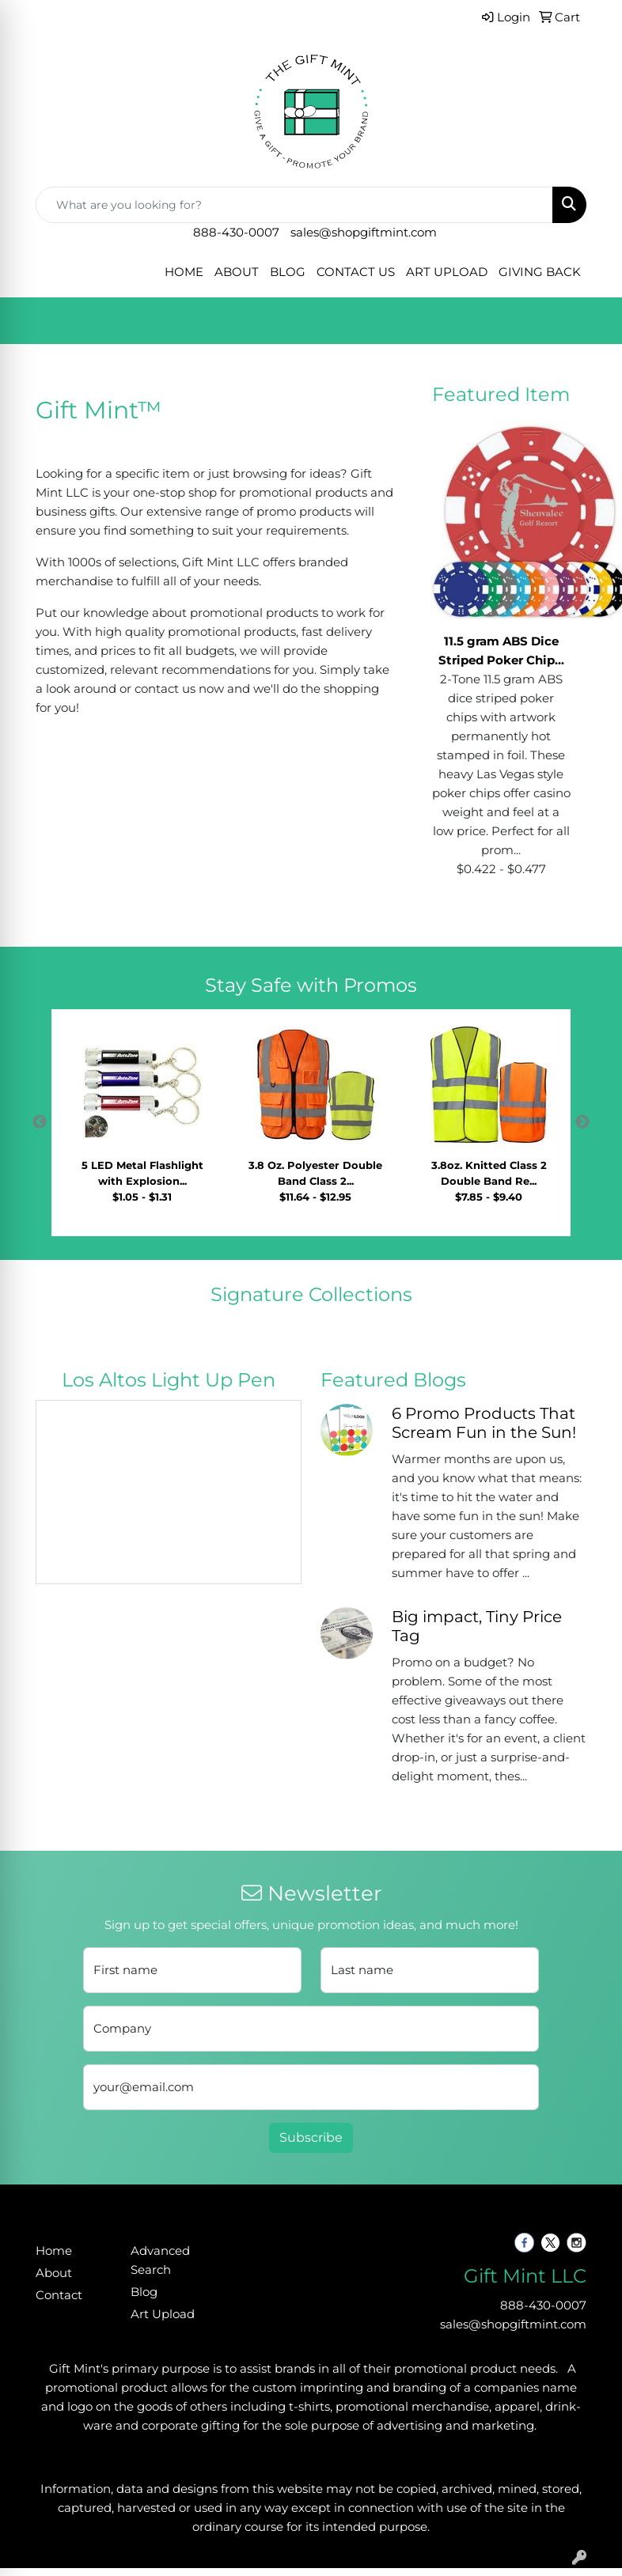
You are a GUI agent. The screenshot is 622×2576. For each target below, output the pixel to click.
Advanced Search (160, 2260)
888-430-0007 (236, 232)
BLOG (287, 272)
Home (54, 2251)
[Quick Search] (294, 205)
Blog (144, 2292)
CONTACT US (356, 272)
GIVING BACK (540, 272)
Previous (39, 1122)
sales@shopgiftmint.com (363, 232)
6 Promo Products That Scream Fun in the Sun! (484, 1423)
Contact (59, 2295)
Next (582, 1122)
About (54, 2273)
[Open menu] (590, 321)
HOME (184, 272)
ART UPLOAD (446, 272)
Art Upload (163, 2314)
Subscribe (311, 2137)
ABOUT (236, 272)
